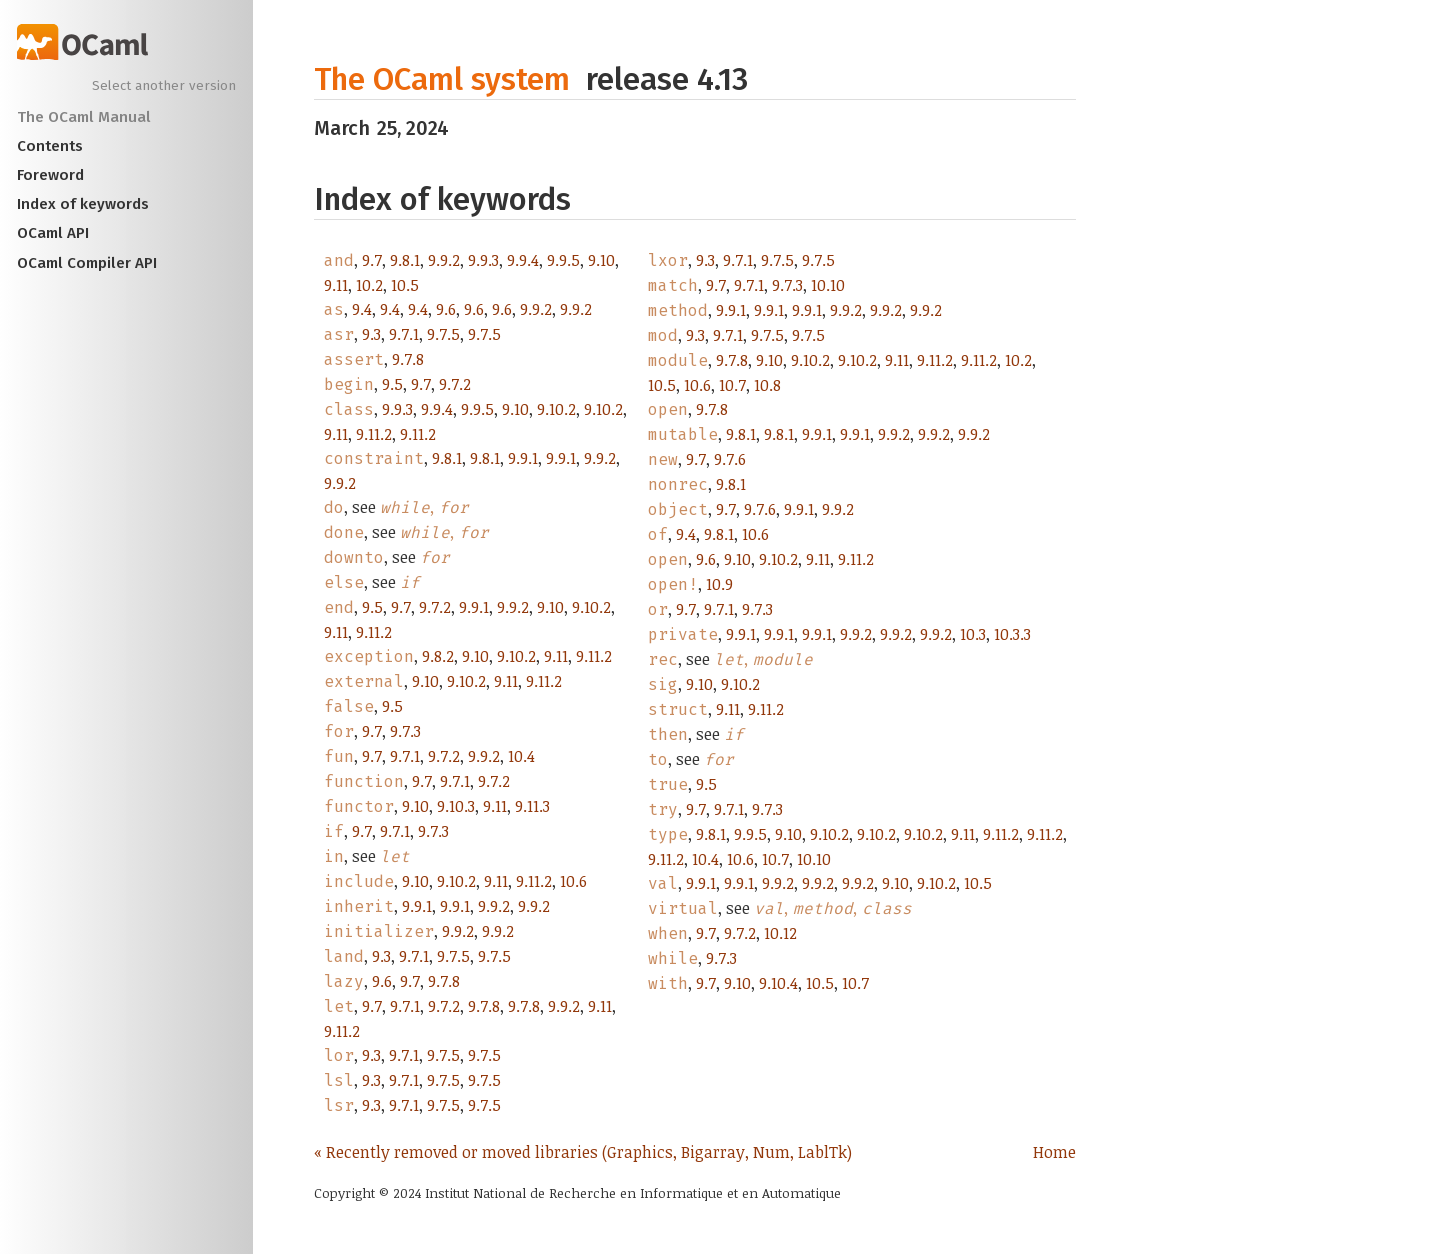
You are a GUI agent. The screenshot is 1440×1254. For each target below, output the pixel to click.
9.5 (392, 384)
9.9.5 (563, 260)
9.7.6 (730, 459)
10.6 (573, 881)
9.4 (362, 309)
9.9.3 (483, 260)
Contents (50, 146)
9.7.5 (443, 334)
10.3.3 (1012, 634)
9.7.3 (405, 731)
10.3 (973, 634)
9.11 (336, 285)
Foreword (50, 175)
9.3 (371, 334)
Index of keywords (83, 204)
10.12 (780, 933)
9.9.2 (444, 260)
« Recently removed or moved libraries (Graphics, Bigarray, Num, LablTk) (583, 1152)
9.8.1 (405, 260)
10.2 (369, 285)
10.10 (828, 285)
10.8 (767, 385)
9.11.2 (374, 434)
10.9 (719, 584)
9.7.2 (455, 384)
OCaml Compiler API (87, 263)
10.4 (521, 756)
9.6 (446, 309)
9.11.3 (532, 806)
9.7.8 (408, 359)
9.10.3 (456, 806)
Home (1054, 1152)
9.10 (601, 260)
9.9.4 (523, 260)
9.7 (372, 260)
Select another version (164, 86)
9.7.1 (404, 334)
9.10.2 (556, 409)
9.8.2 (438, 656)
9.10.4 (778, 983)
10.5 (405, 285)
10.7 (732, 385)
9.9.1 (523, 458)
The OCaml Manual (84, 117)
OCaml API (53, 233)
